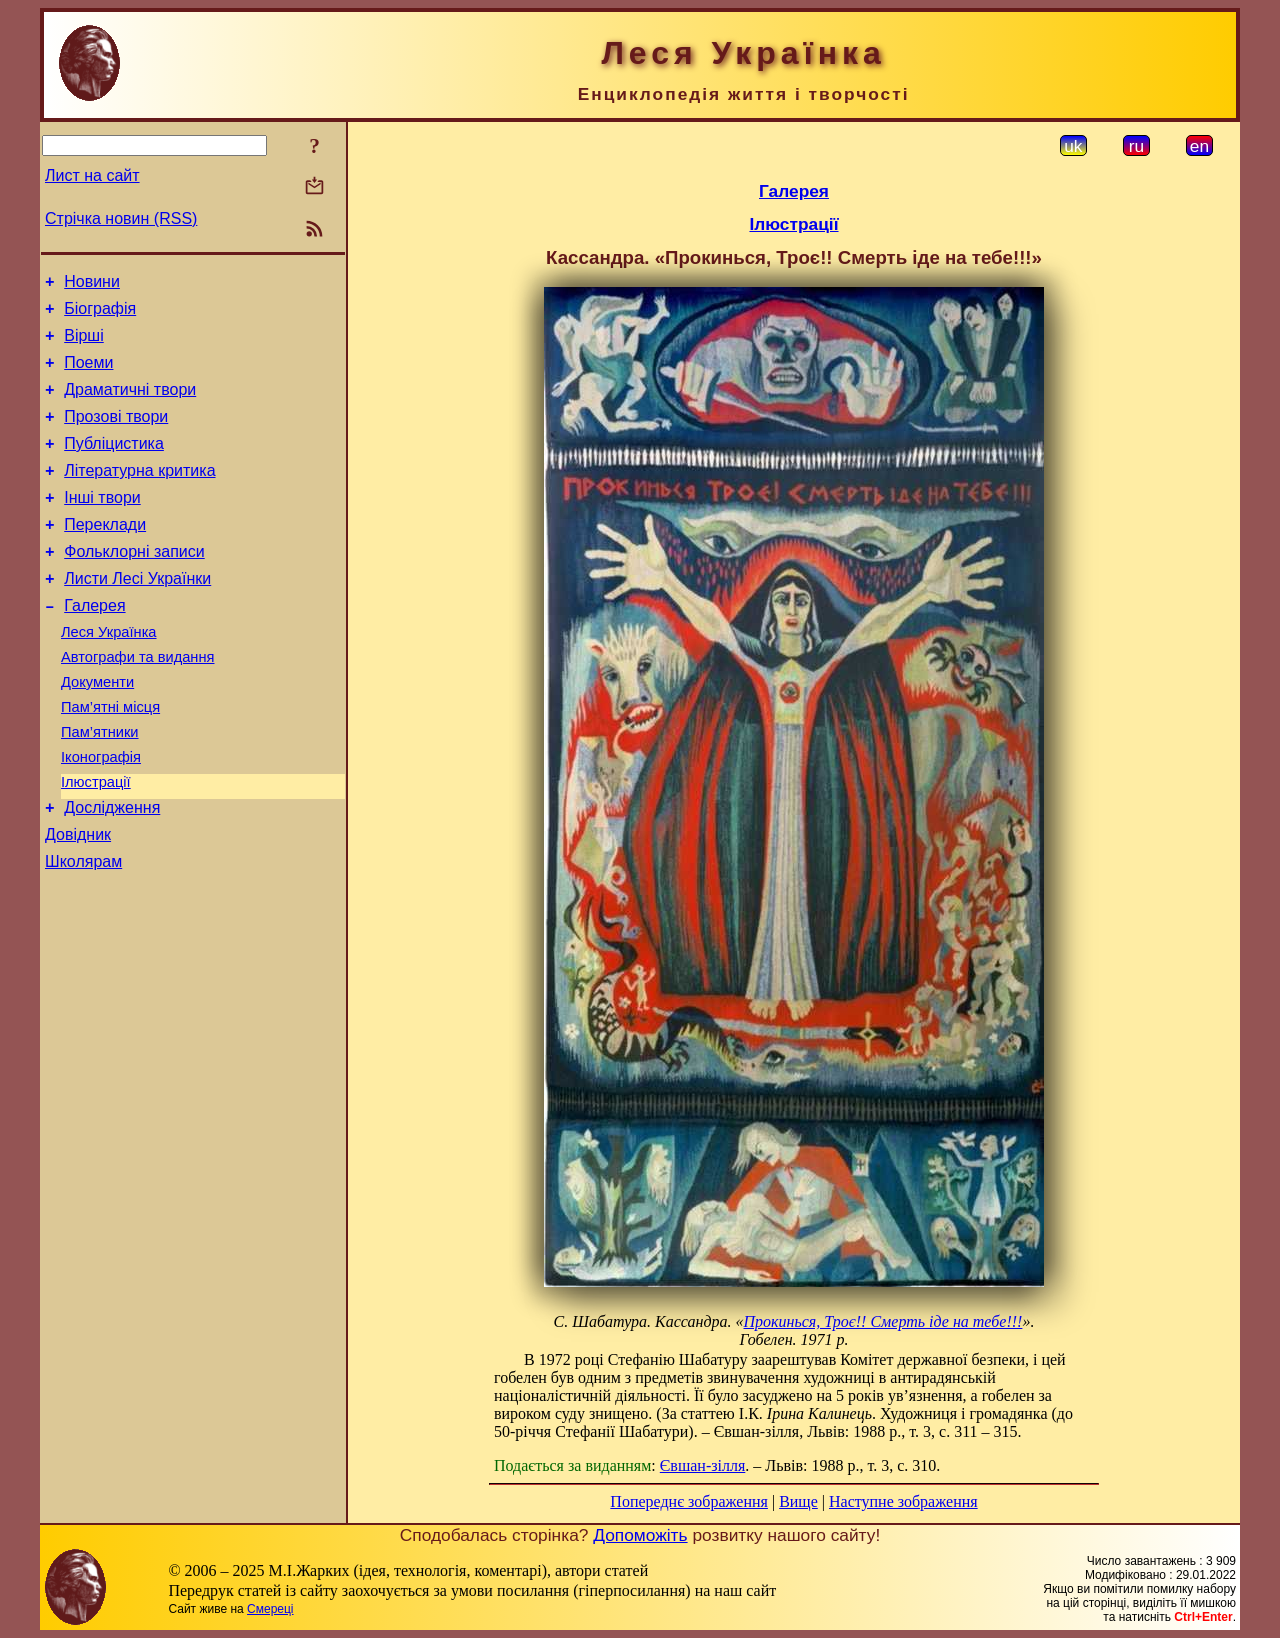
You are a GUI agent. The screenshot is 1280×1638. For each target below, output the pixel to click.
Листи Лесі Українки (137, 614)
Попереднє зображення (689, 1501)
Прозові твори (116, 434)
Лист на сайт (92, 175)
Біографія (100, 314)
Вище (798, 1501)
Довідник (78, 900)
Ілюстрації (96, 842)
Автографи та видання (137, 702)
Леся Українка (109, 674)
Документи (97, 730)
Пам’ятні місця (110, 758)
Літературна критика (139, 494)
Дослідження (112, 870)
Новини (92, 284)
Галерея (94, 644)
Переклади (105, 554)
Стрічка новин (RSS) (121, 218)
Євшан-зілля (703, 1465)
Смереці (270, 1609)
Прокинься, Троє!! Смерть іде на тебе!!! (883, 1321)
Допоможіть (640, 1535)
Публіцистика (114, 464)
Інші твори (102, 524)
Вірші (84, 344)
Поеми (88, 374)
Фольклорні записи (134, 584)
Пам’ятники (100, 786)
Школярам (83, 930)
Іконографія (101, 814)
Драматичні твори (130, 404)
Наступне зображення (903, 1501)
